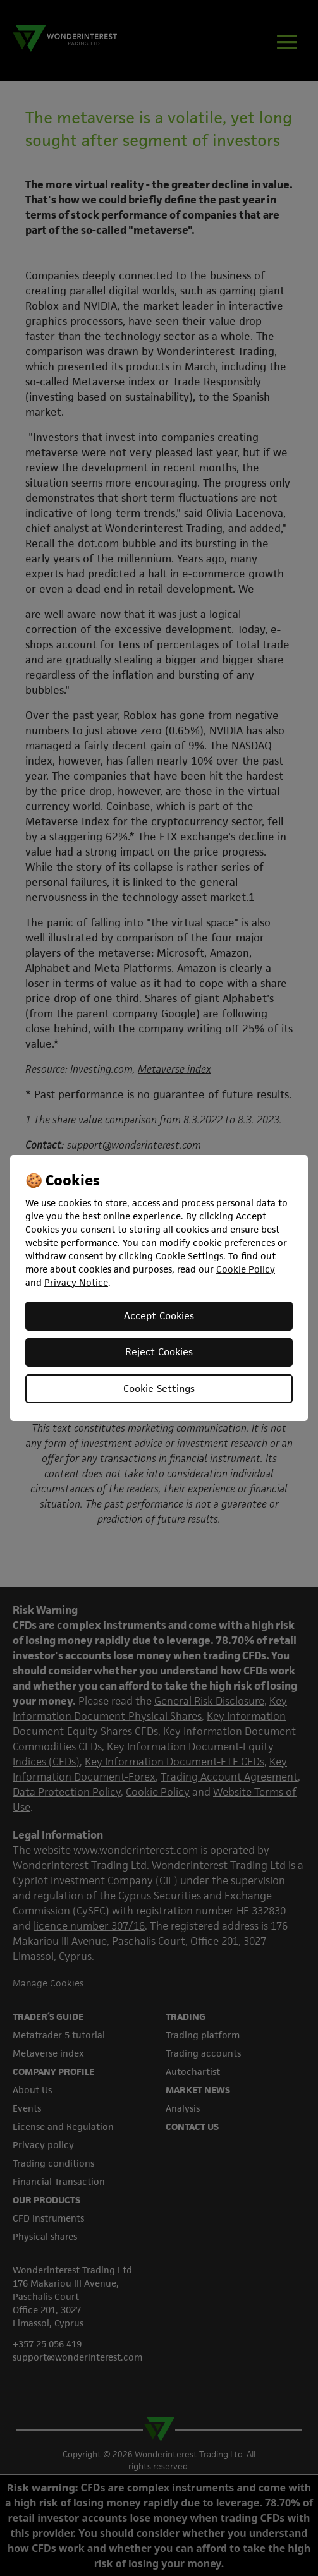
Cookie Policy (245, 1269)
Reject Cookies (159, 1351)
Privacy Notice (76, 1282)
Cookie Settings (159, 1388)
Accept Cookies (159, 1315)
